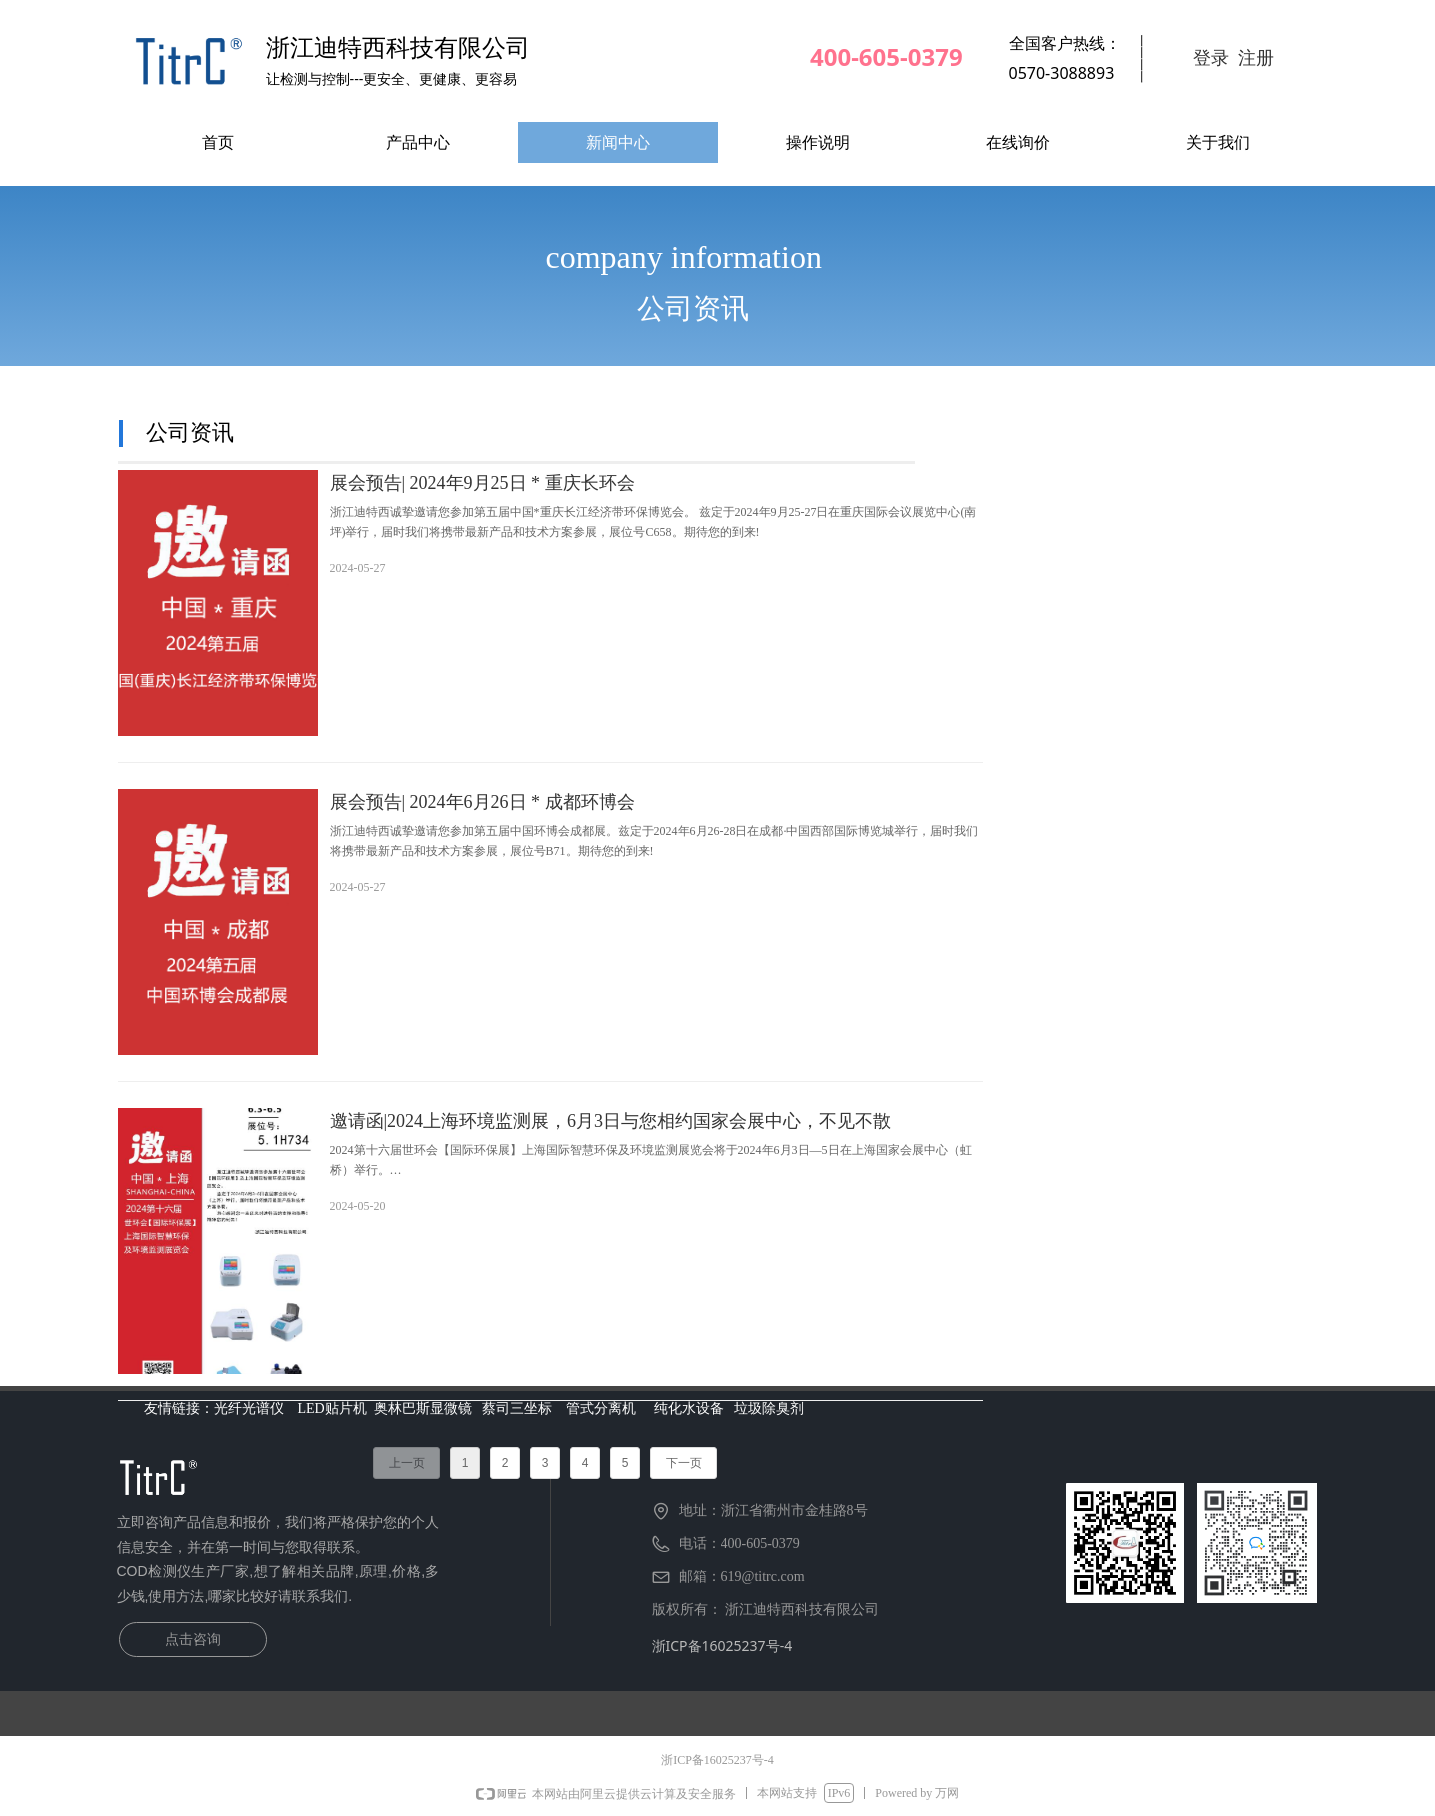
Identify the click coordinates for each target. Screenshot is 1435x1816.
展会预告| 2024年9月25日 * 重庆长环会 (482, 483)
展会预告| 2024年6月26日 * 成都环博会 (482, 802)
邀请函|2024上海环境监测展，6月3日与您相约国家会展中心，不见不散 (611, 1121)
